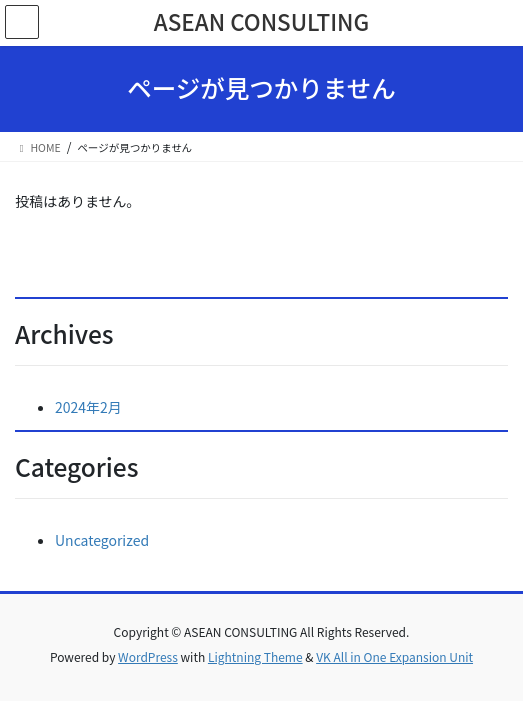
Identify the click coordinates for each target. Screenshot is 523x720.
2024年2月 (88, 407)
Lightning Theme (255, 656)
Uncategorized (102, 540)
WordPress (148, 656)
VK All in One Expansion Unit (394, 656)
